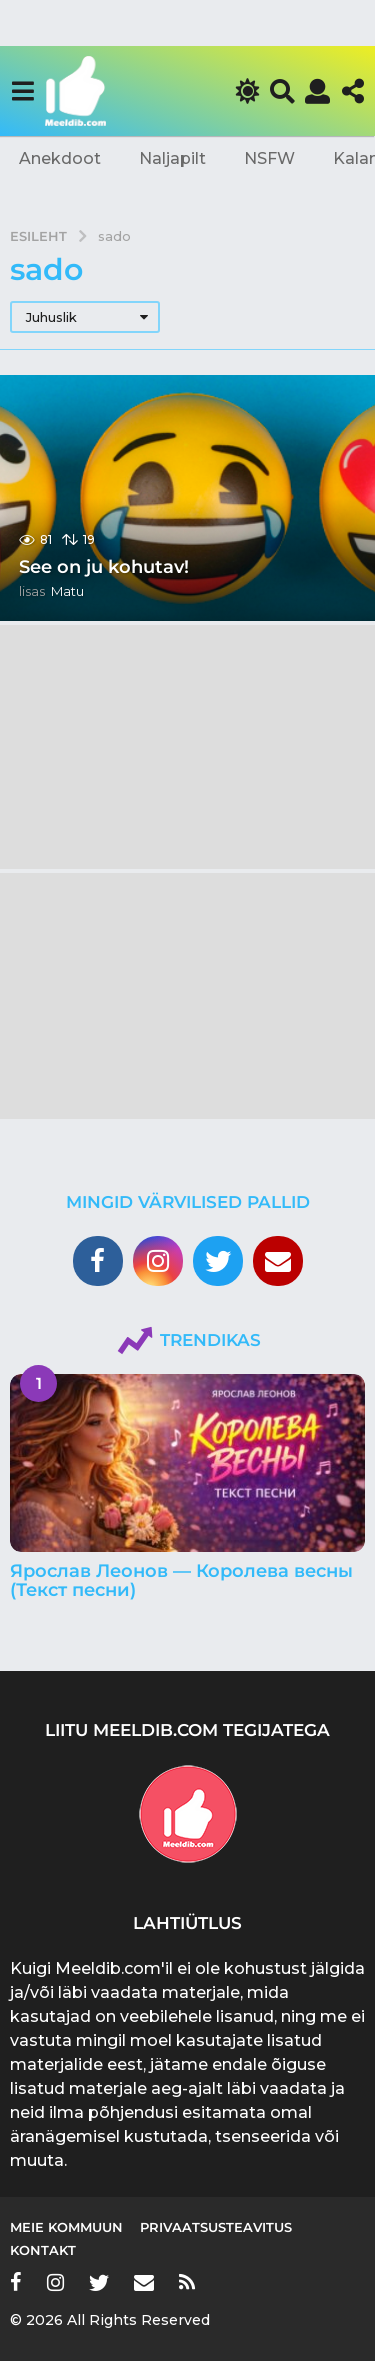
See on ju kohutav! (104, 567)
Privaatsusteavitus (216, 2227)
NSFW (269, 158)
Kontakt (43, 2250)
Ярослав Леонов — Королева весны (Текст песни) (181, 1580)
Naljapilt (172, 158)
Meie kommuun (66, 2227)
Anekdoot (60, 158)
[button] (22, 91)
